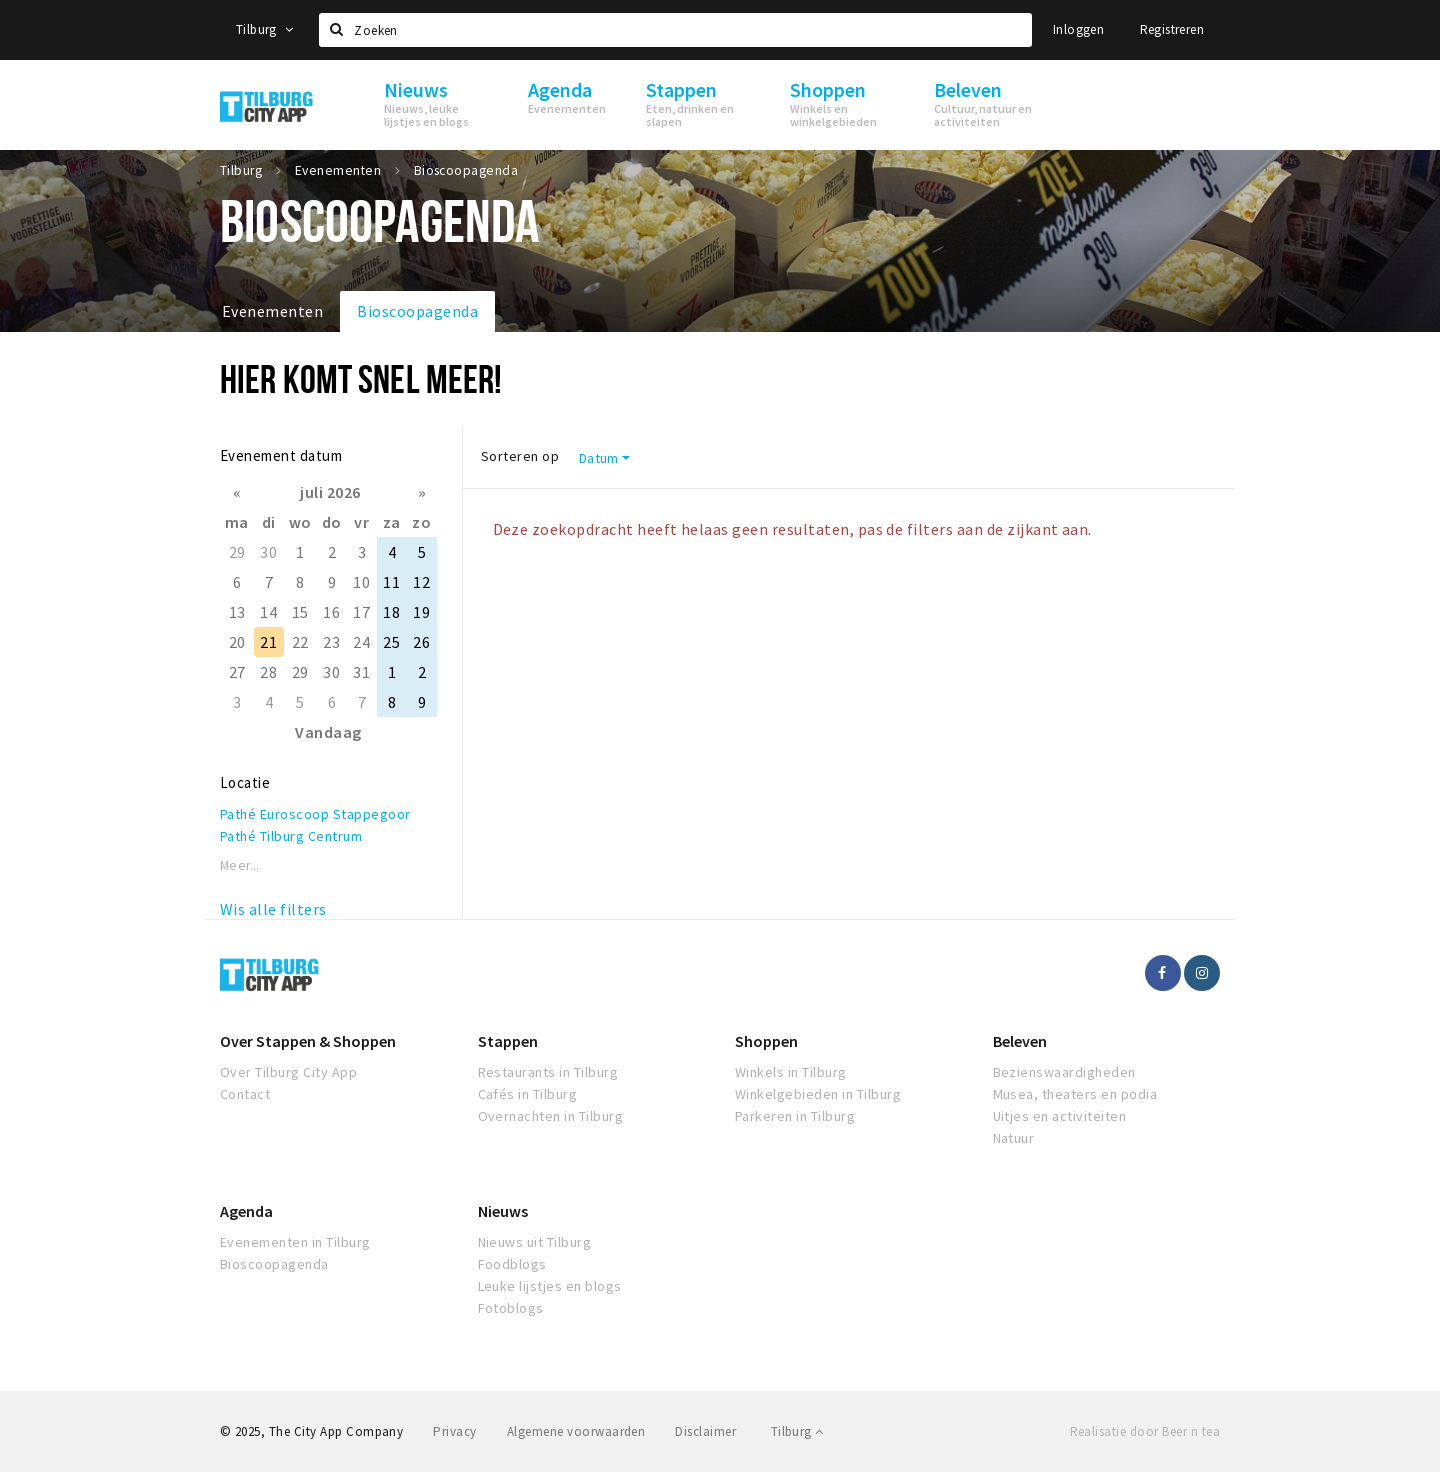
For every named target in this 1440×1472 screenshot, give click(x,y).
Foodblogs (512, 1264)
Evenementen (272, 311)
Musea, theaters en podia (1075, 1094)
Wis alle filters (273, 909)
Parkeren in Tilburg (795, 1116)
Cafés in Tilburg (528, 1094)
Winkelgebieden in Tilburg (818, 1094)
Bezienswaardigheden (1064, 1072)
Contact (245, 1094)
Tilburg (265, 29)
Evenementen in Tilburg (295, 1242)
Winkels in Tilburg (791, 1072)
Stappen (508, 1041)
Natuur (1014, 1138)
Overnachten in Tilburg (551, 1116)
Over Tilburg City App (288, 1072)
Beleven (1020, 1041)
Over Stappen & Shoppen (308, 1041)
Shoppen (766, 1041)
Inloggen (1078, 29)
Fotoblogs (511, 1308)
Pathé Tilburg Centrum (291, 836)
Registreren (1172, 29)
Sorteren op (520, 456)
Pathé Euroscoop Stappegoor (315, 814)
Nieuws (503, 1211)
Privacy (454, 1431)
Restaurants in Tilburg (548, 1072)
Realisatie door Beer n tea (1145, 1431)
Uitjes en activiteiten (1060, 1116)
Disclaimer (705, 1431)
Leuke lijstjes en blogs (550, 1286)
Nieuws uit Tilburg (535, 1242)
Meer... (240, 865)
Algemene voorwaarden (576, 1431)
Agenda (246, 1211)
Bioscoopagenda (417, 311)
